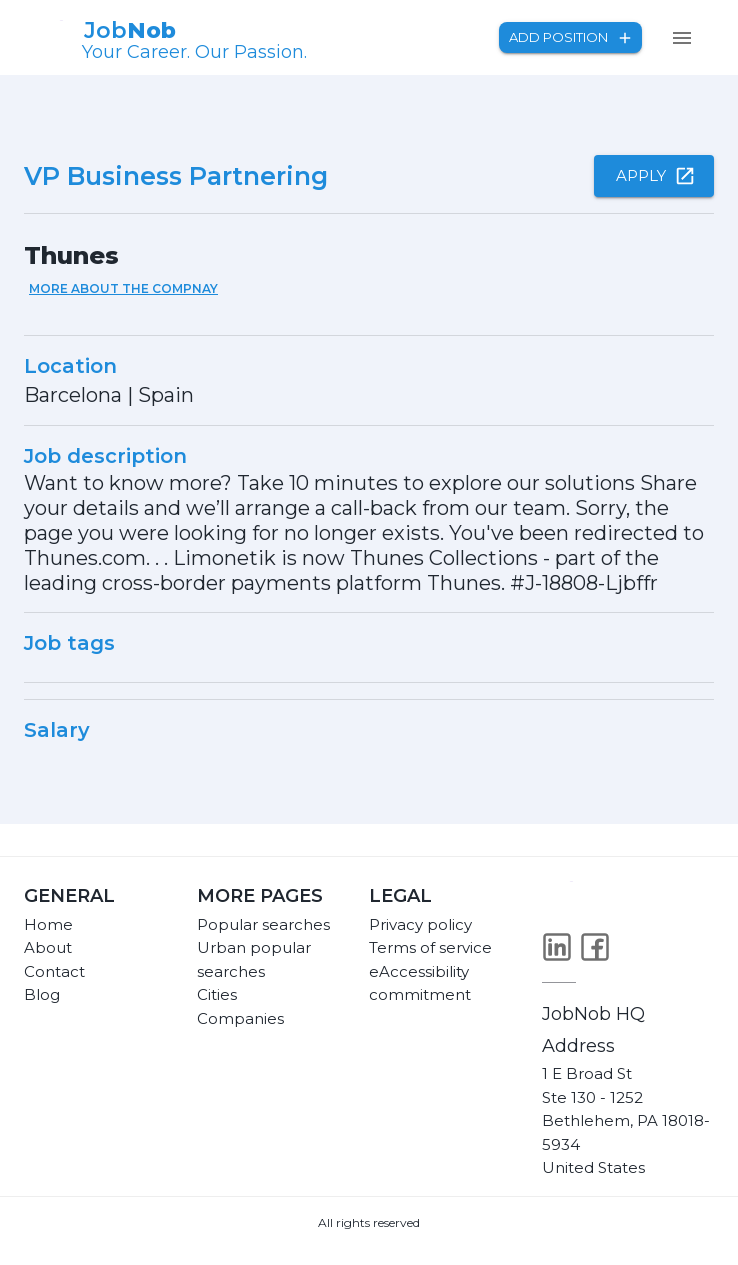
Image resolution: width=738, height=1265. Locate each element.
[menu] (682, 38)
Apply (654, 176)
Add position (570, 37)
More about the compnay (123, 288)
